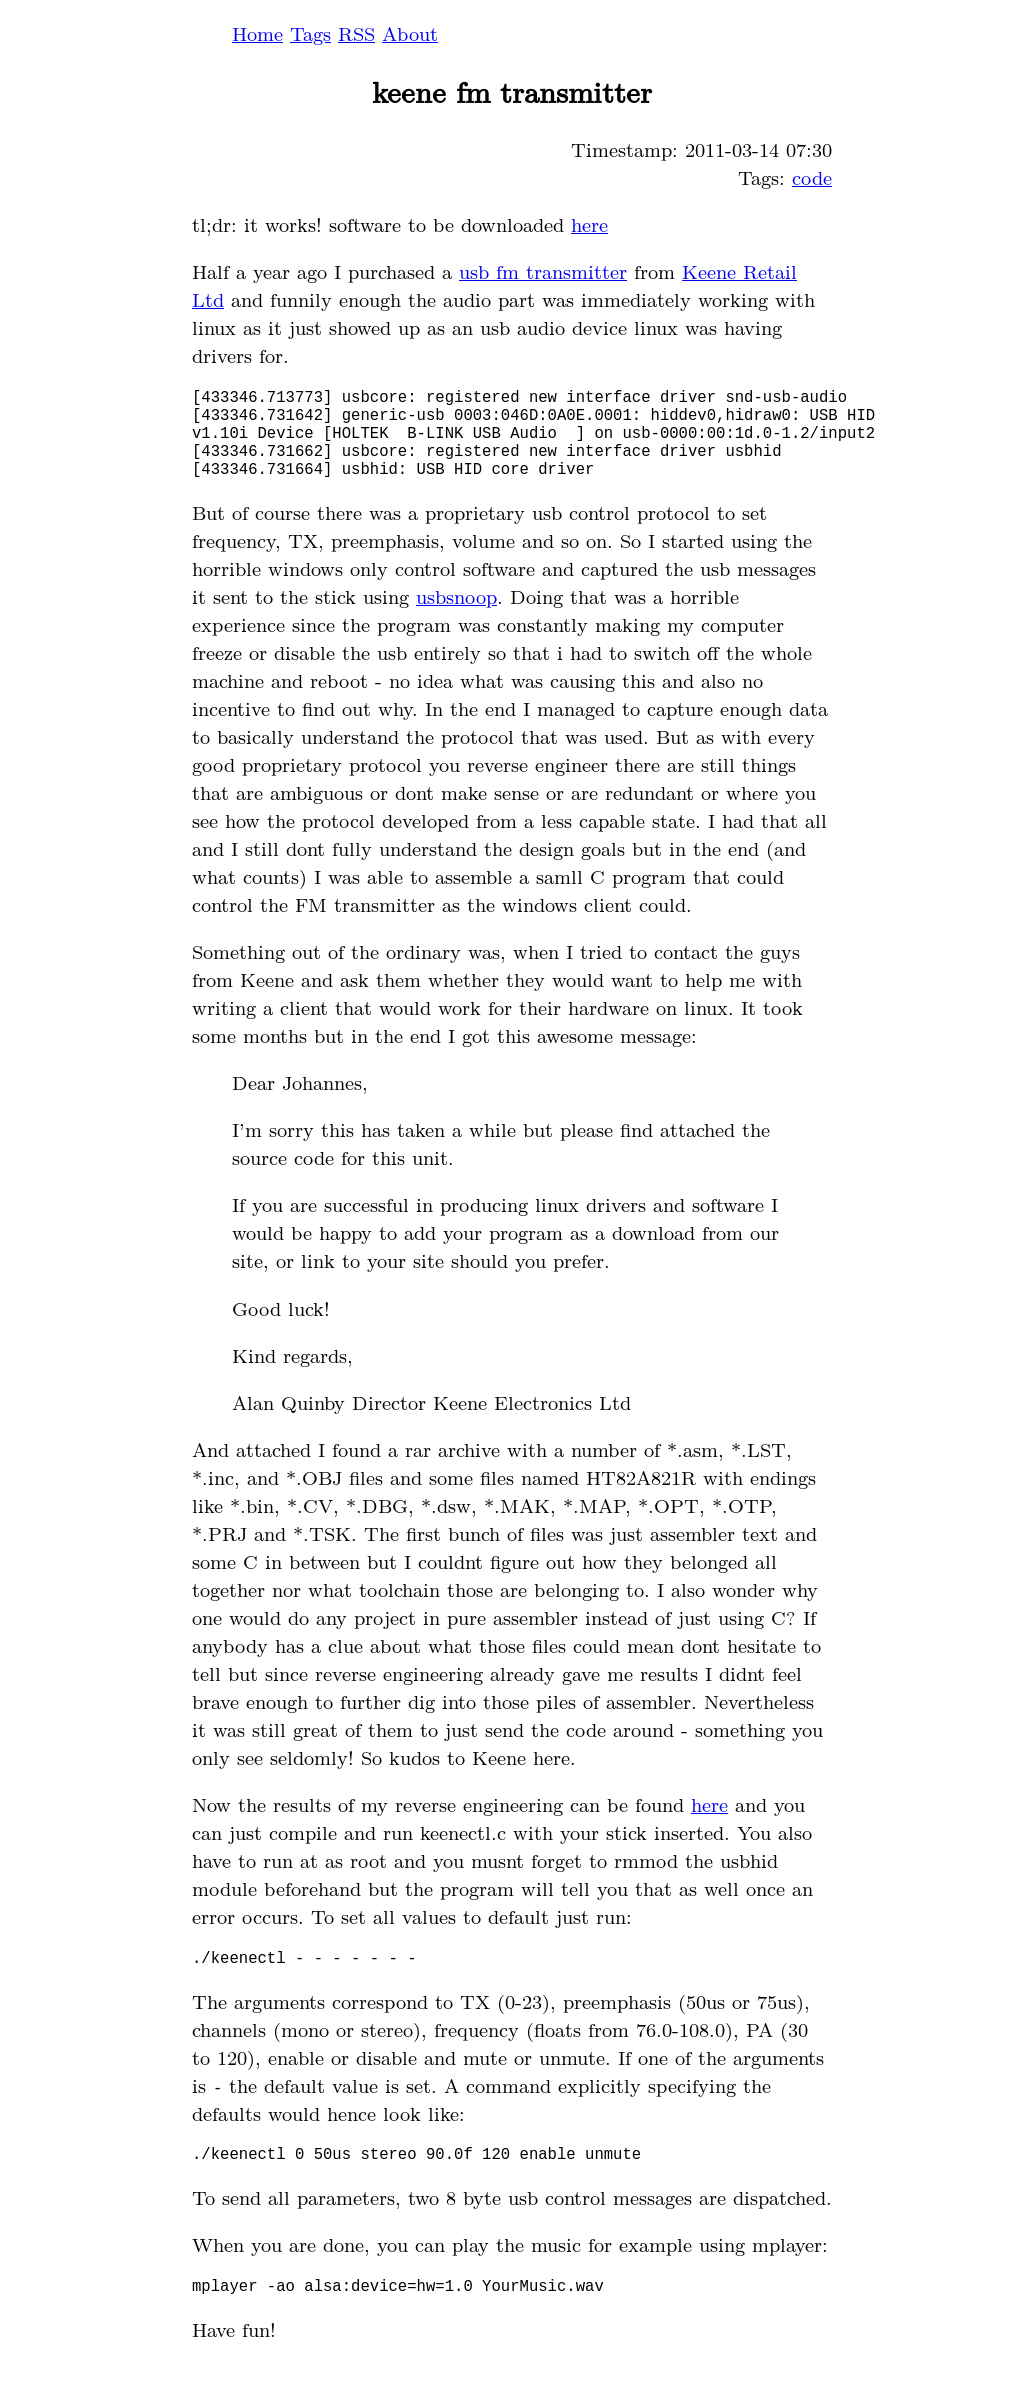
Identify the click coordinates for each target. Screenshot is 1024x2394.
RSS (356, 33)
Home (257, 33)
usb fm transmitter (543, 271)
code (812, 177)
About (410, 33)
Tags (310, 33)
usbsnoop (456, 616)
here (589, 224)
